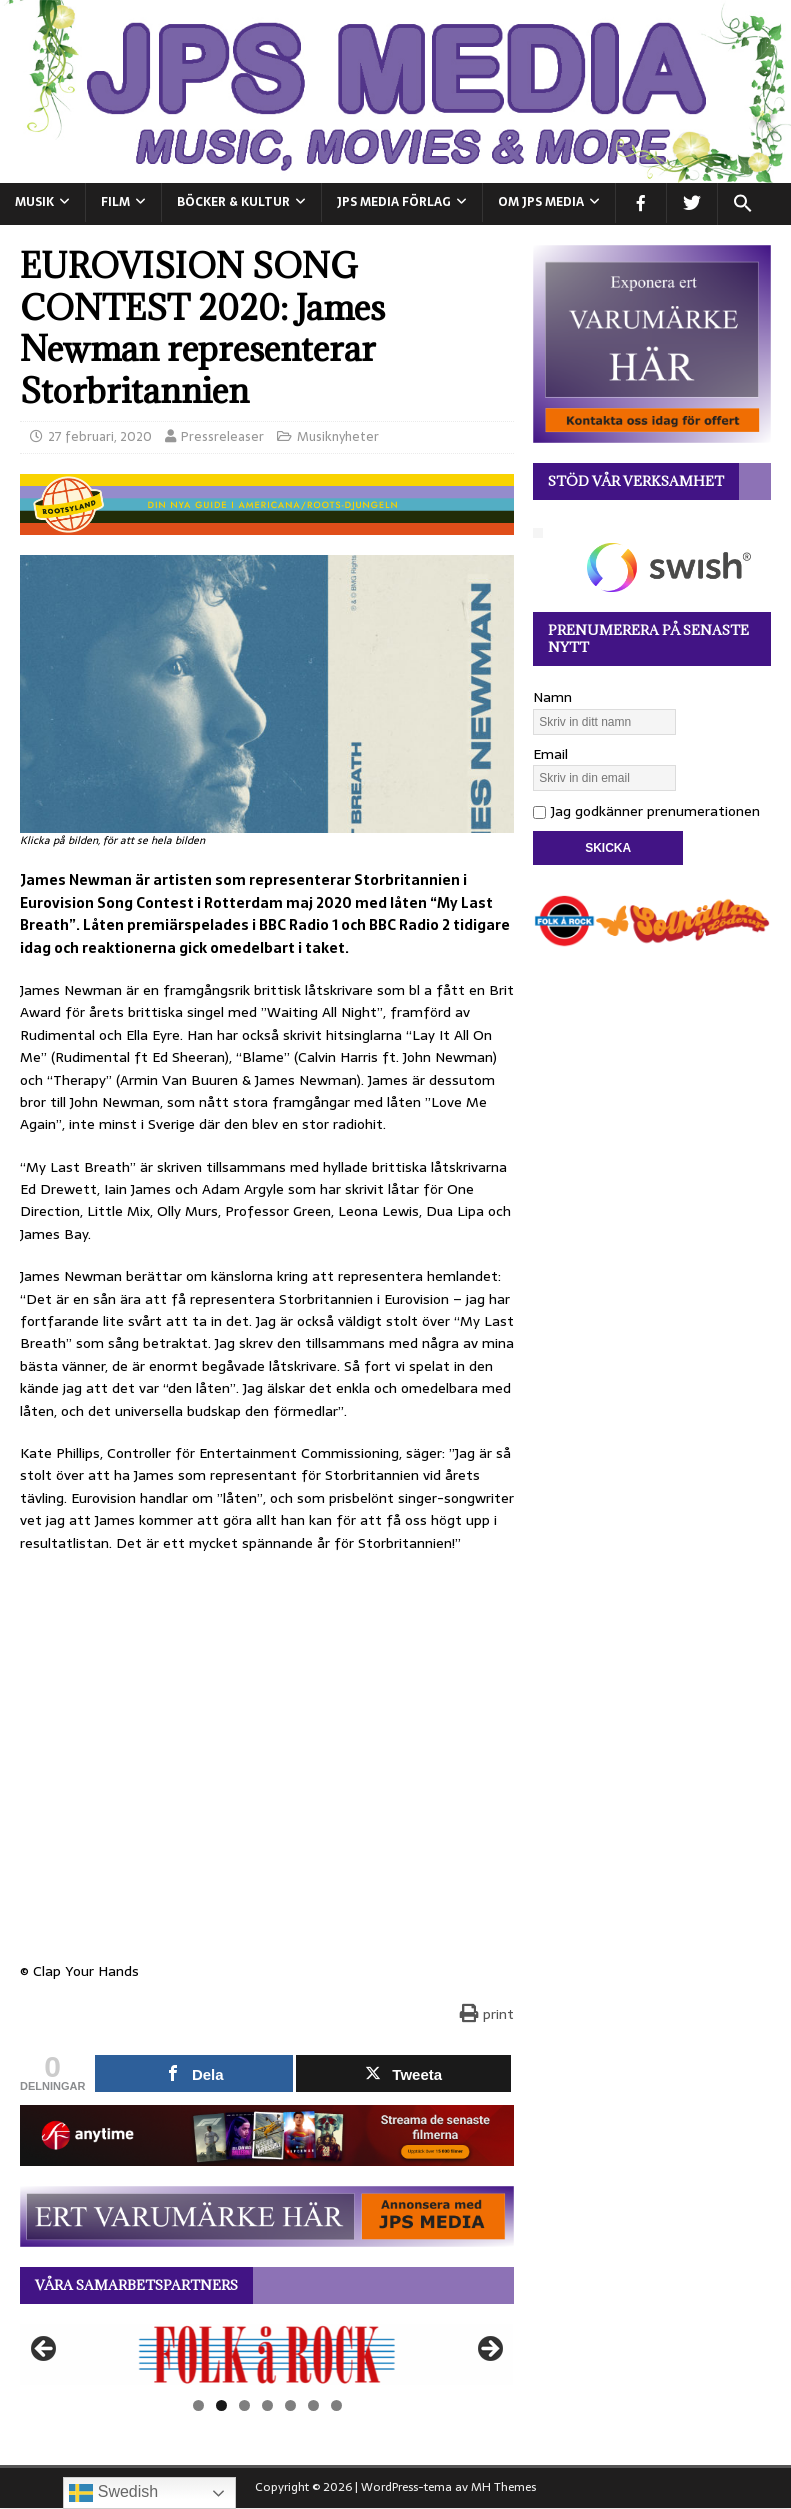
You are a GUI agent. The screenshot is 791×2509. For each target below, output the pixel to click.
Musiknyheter (338, 436)
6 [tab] (313, 2405)
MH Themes (503, 2487)
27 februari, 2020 (100, 436)
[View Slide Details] (267, 2354)
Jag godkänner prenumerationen (646, 811)
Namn (552, 697)
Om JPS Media (541, 202)
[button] (742, 204)
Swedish (113, 2493)
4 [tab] (267, 2405)
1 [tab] (198, 2405)
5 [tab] (290, 2405)
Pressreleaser (222, 436)
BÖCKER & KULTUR (233, 202)
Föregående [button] (45, 2350)
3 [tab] (244, 2405)
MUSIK (34, 202)
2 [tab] (221, 2405)
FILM (115, 202)
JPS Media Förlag (394, 202)
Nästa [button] (489, 2350)
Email (550, 754)
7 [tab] (336, 2405)
